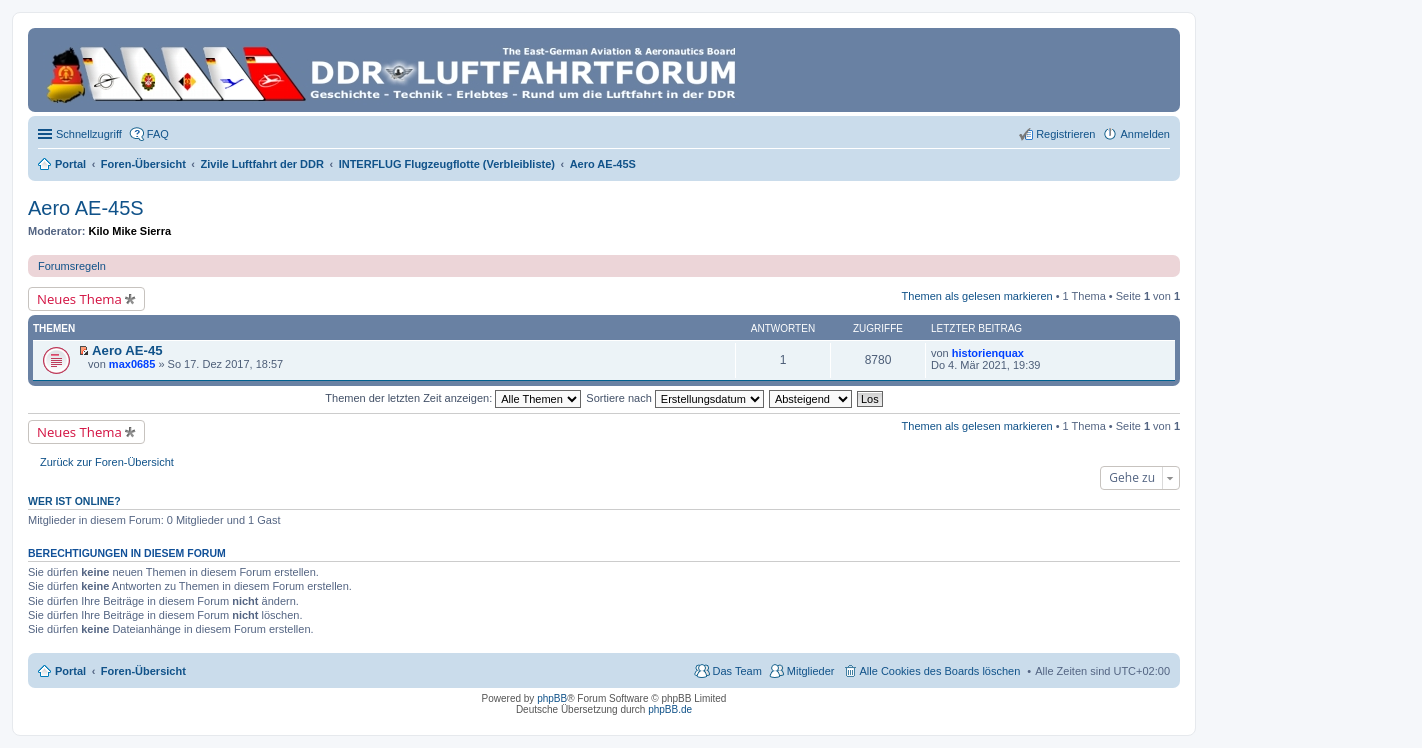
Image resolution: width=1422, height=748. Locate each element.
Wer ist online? (74, 501)
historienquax (988, 353)
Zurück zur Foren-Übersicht (107, 462)
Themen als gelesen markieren (977, 296)
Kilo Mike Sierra (130, 231)
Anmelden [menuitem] (1145, 134)
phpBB (552, 698)
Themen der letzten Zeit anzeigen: (453, 398)
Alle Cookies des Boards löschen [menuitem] (940, 671)
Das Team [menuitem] (736, 671)
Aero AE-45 (127, 350)
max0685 (132, 364)
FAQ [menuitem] (158, 134)
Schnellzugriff (89, 134)
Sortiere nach (674, 398)
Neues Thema (79, 299)
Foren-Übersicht (143, 671)
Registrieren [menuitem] (1065, 134)
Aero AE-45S (86, 208)
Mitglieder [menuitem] (811, 671)
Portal (70, 164)
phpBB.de (670, 709)
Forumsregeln (72, 266)
